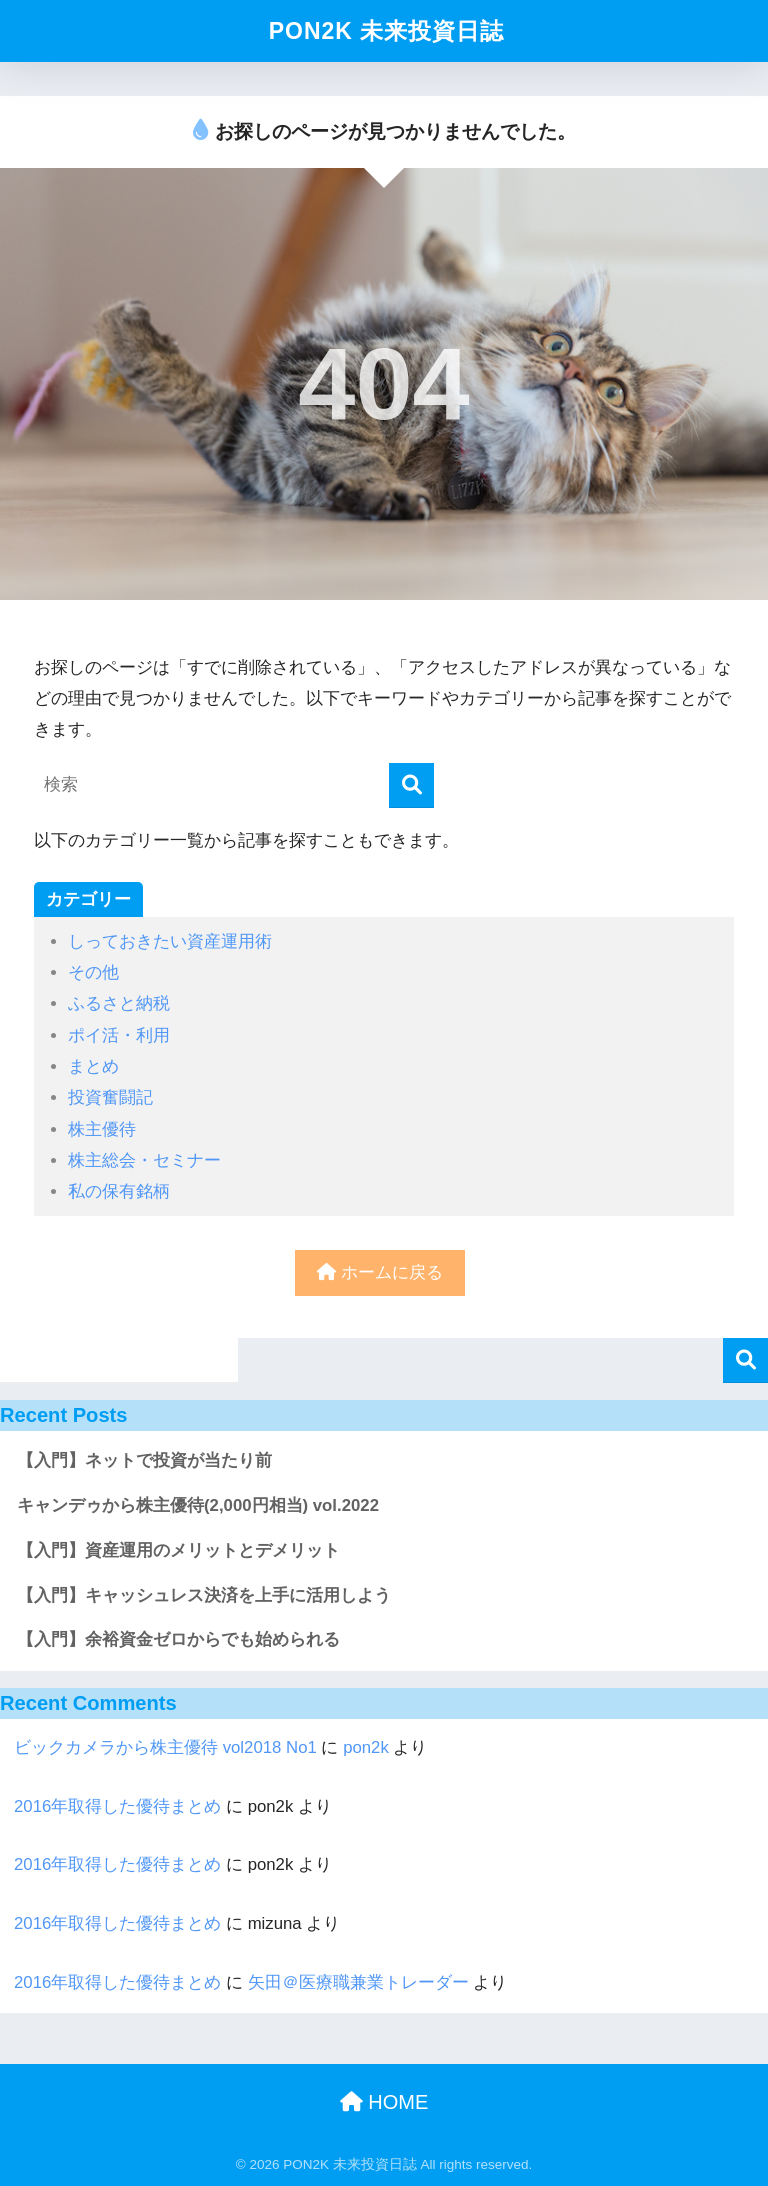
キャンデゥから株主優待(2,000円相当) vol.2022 (198, 1505)
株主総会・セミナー (144, 1160)
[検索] (411, 785)
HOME (384, 2102)
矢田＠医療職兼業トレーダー (358, 1982)
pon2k (366, 1747)
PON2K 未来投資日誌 (387, 31)
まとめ (93, 1066)
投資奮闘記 (110, 1097)
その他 (93, 972)
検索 (745, 1360)
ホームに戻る (380, 1272)
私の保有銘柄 (119, 1191)
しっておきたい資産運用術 (170, 941)
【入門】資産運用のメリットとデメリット (178, 1550)
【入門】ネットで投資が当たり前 (144, 1460)
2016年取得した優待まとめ (117, 1806)
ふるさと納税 (119, 1003)
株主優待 (102, 1129)
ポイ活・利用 (119, 1035)
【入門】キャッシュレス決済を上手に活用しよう (204, 1595)
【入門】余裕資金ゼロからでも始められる (178, 1639)
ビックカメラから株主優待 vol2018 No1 (165, 1747)
